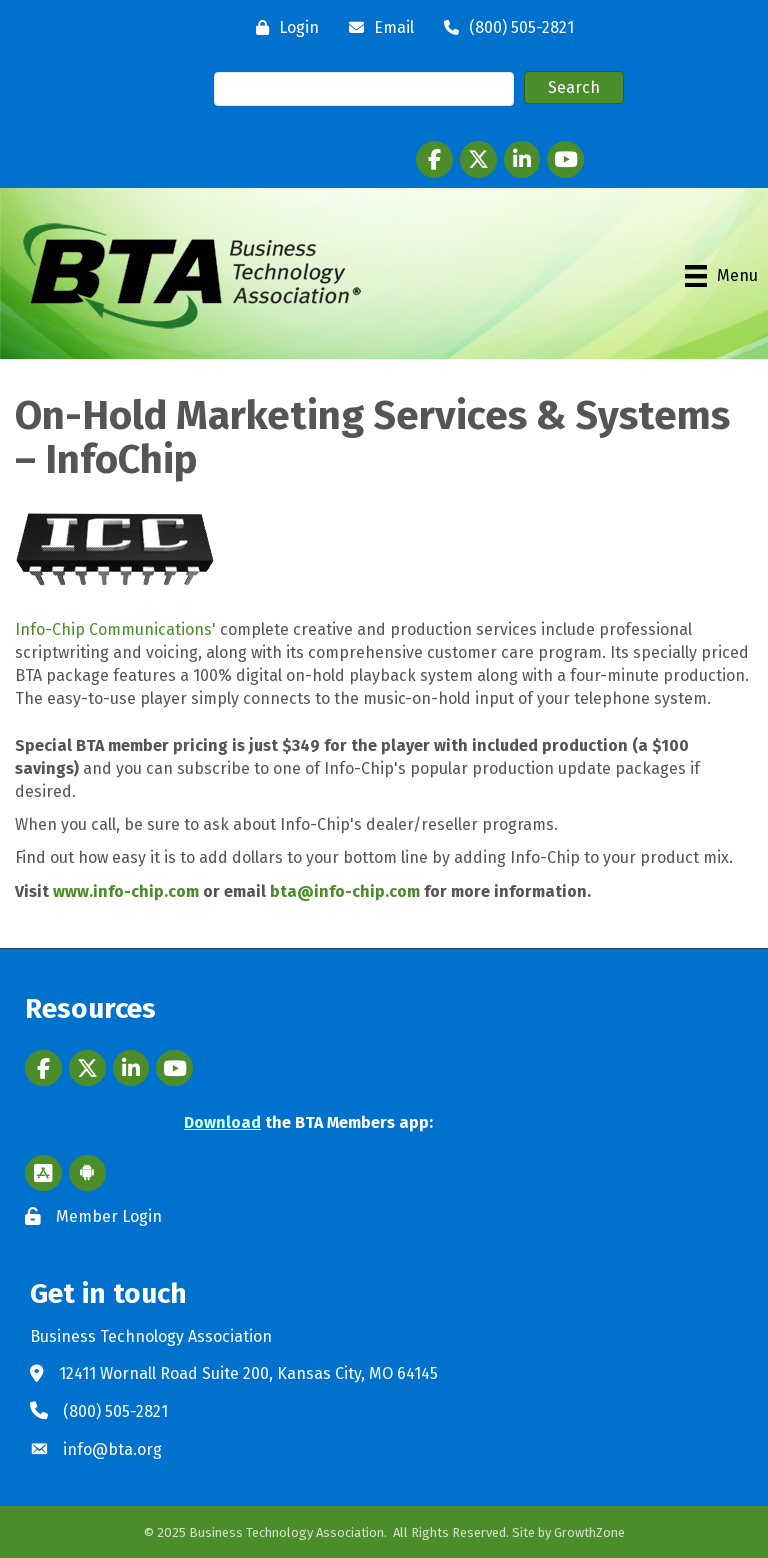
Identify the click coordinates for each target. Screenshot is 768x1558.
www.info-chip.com (126, 891)
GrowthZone (589, 1532)
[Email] (376, 28)
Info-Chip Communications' (115, 629)
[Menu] (721, 276)
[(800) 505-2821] (504, 28)
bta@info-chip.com (345, 891)
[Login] (282, 28)
